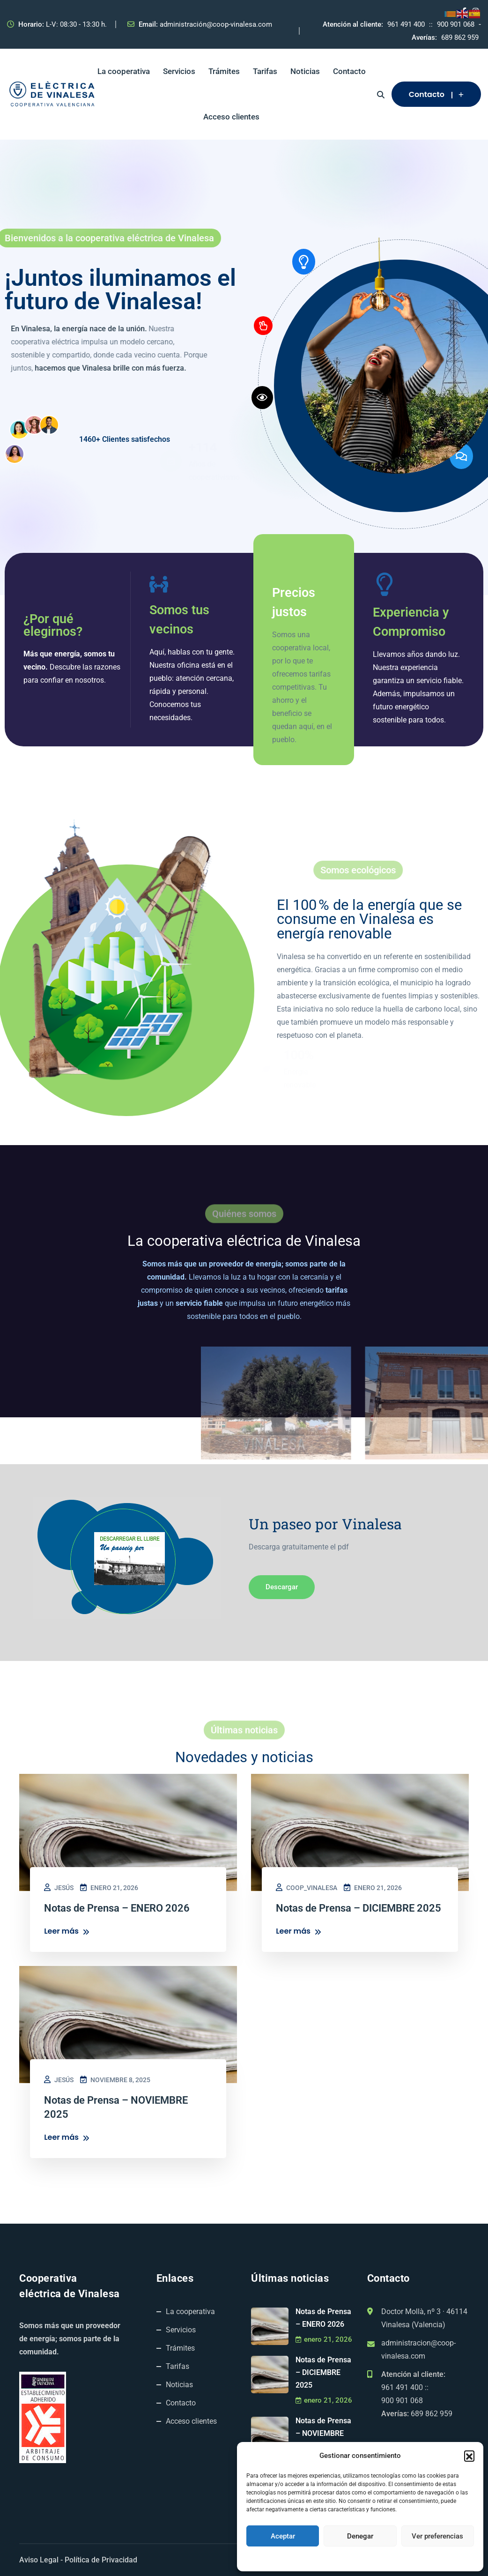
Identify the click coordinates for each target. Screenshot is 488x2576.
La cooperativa (123, 71)
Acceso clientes (231, 116)
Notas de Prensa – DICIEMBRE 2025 (323, 2372)
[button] (469, 2455)
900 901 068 (455, 24)
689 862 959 (460, 37)
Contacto (349, 71)
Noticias (305, 71)
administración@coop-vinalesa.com (216, 24)
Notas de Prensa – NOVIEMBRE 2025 (323, 2433)
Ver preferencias (437, 2536)
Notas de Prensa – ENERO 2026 (323, 2318)
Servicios (179, 71)
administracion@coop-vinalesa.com (418, 2349)
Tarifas (265, 71)
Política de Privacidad (101, 2559)
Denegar (360, 2536)
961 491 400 (406, 24)
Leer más (66, 1932)
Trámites (224, 71)
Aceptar (283, 2536)
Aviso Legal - (41, 2559)
